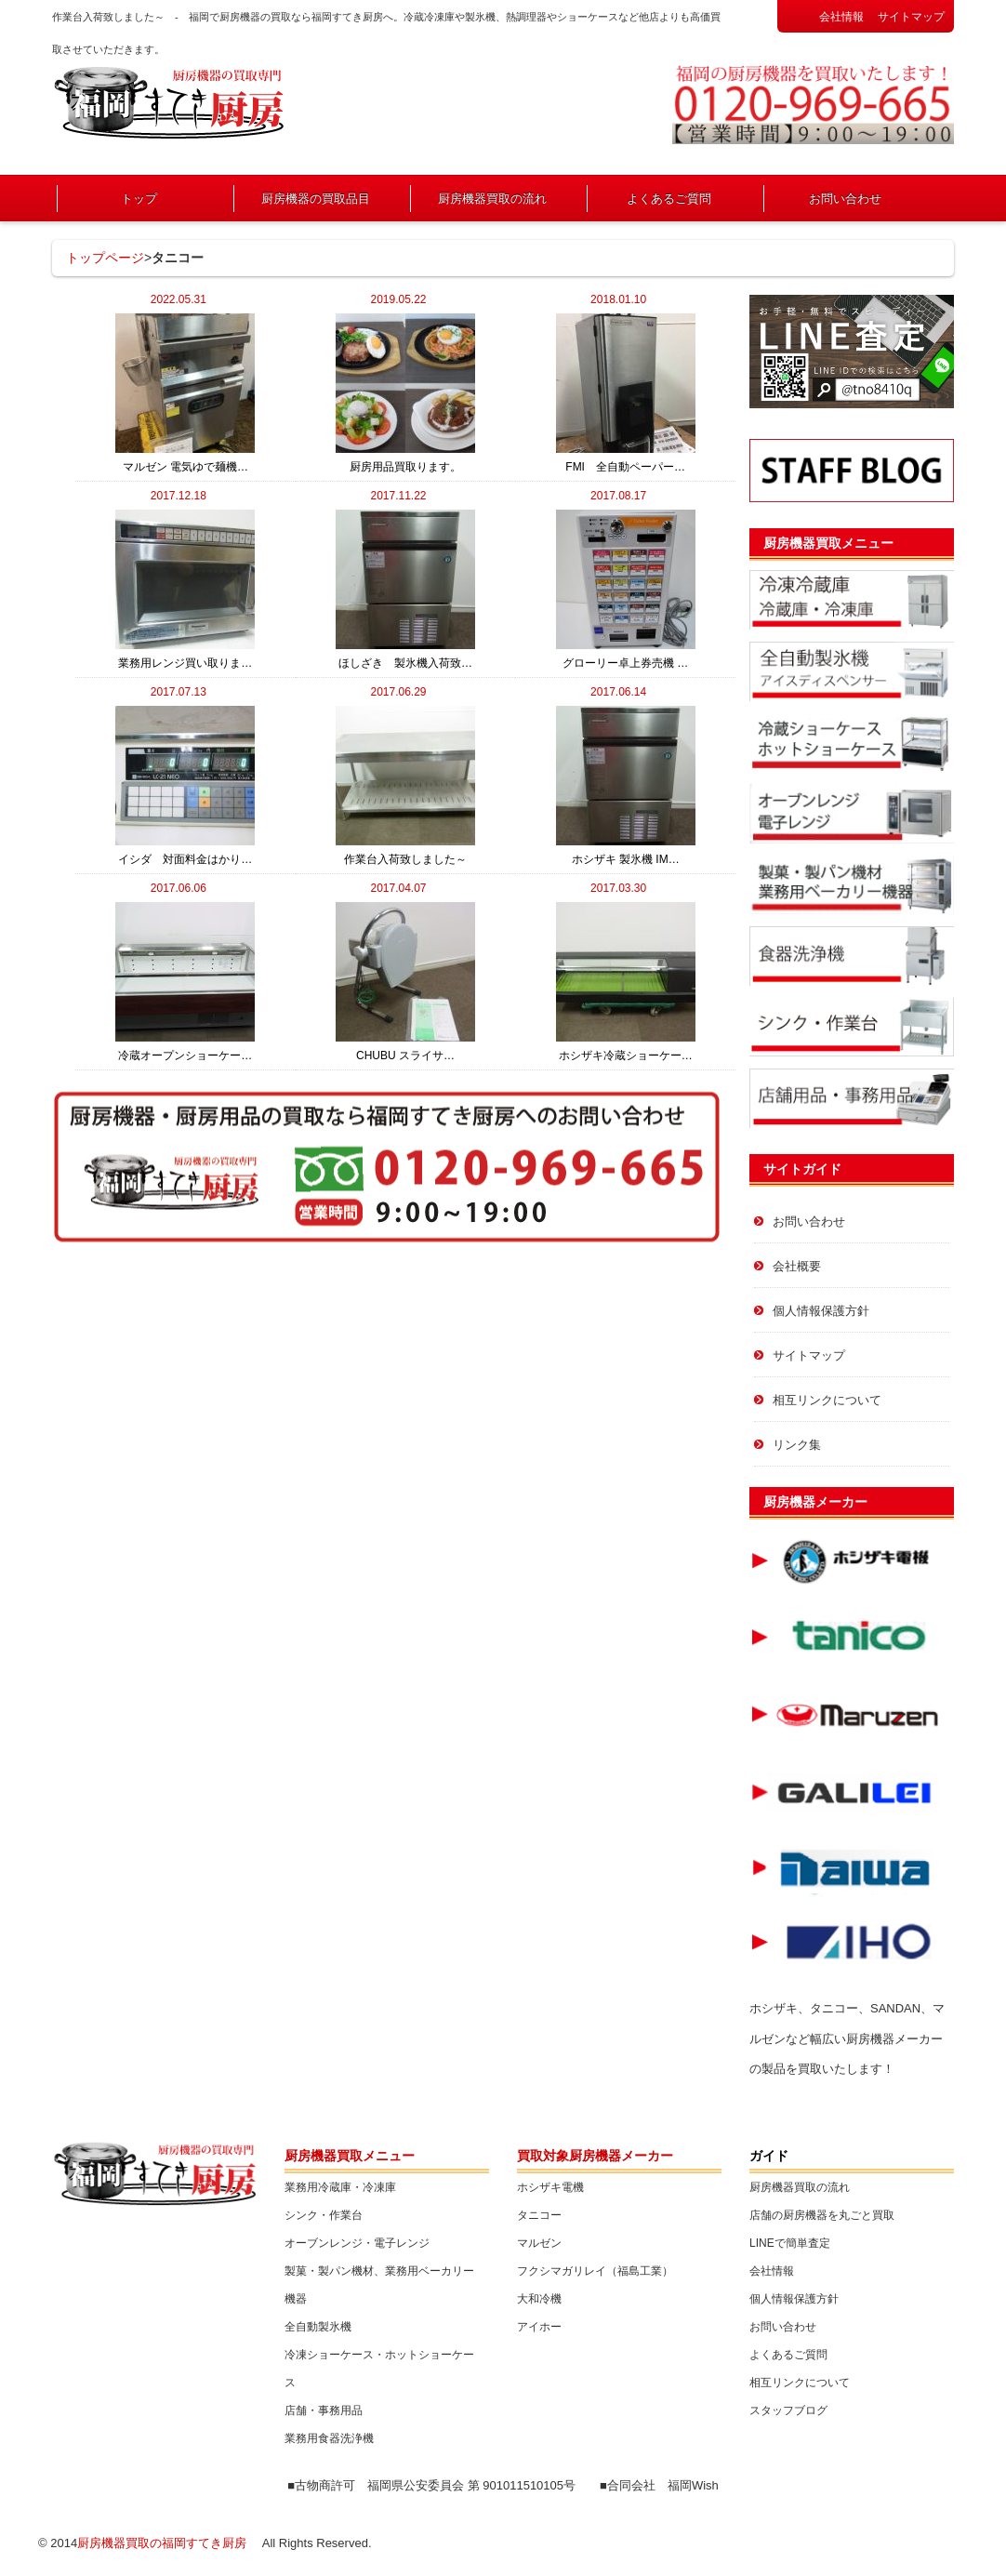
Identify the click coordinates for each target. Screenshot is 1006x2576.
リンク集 (797, 1445)
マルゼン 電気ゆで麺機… (185, 393)
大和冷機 (539, 2298)
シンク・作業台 (324, 2215)
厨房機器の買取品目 (315, 199)
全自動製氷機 (318, 2326)
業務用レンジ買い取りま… (185, 590)
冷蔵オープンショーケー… (185, 982)
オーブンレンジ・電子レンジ (357, 2243)
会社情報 (841, 16)
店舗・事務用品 (324, 2410)
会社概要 (797, 1266)
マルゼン (539, 2243)
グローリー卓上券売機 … (625, 590)
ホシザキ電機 (550, 2187)
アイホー (539, 2326)
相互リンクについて (827, 1400)
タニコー (539, 2215)
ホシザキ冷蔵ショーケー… (625, 982)
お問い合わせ (845, 199)
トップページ (105, 257)
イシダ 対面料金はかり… (185, 786)
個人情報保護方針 (821, 1311)
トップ (139, 199)
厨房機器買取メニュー (828, 543)
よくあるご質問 (669, 199)
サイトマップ (911, 16)
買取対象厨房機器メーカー (595, 2155)
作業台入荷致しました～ (405, 786)
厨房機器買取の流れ (492, 199)
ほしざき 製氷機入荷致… (405, 590)
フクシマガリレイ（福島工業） (595, 2270)
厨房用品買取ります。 (405, 393)
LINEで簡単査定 (789, 2243)
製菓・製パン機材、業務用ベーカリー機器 (379, 2284)
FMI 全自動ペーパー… (625, 393)
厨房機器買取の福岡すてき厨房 (161, 2543)
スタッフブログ (788, 2410)
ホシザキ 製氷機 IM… (625, 786)
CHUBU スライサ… (405, 982)
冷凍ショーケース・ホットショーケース (379, 2368)
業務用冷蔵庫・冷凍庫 (340, 2187)
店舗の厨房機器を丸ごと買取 (821, 2215)
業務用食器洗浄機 (329, 2438)
